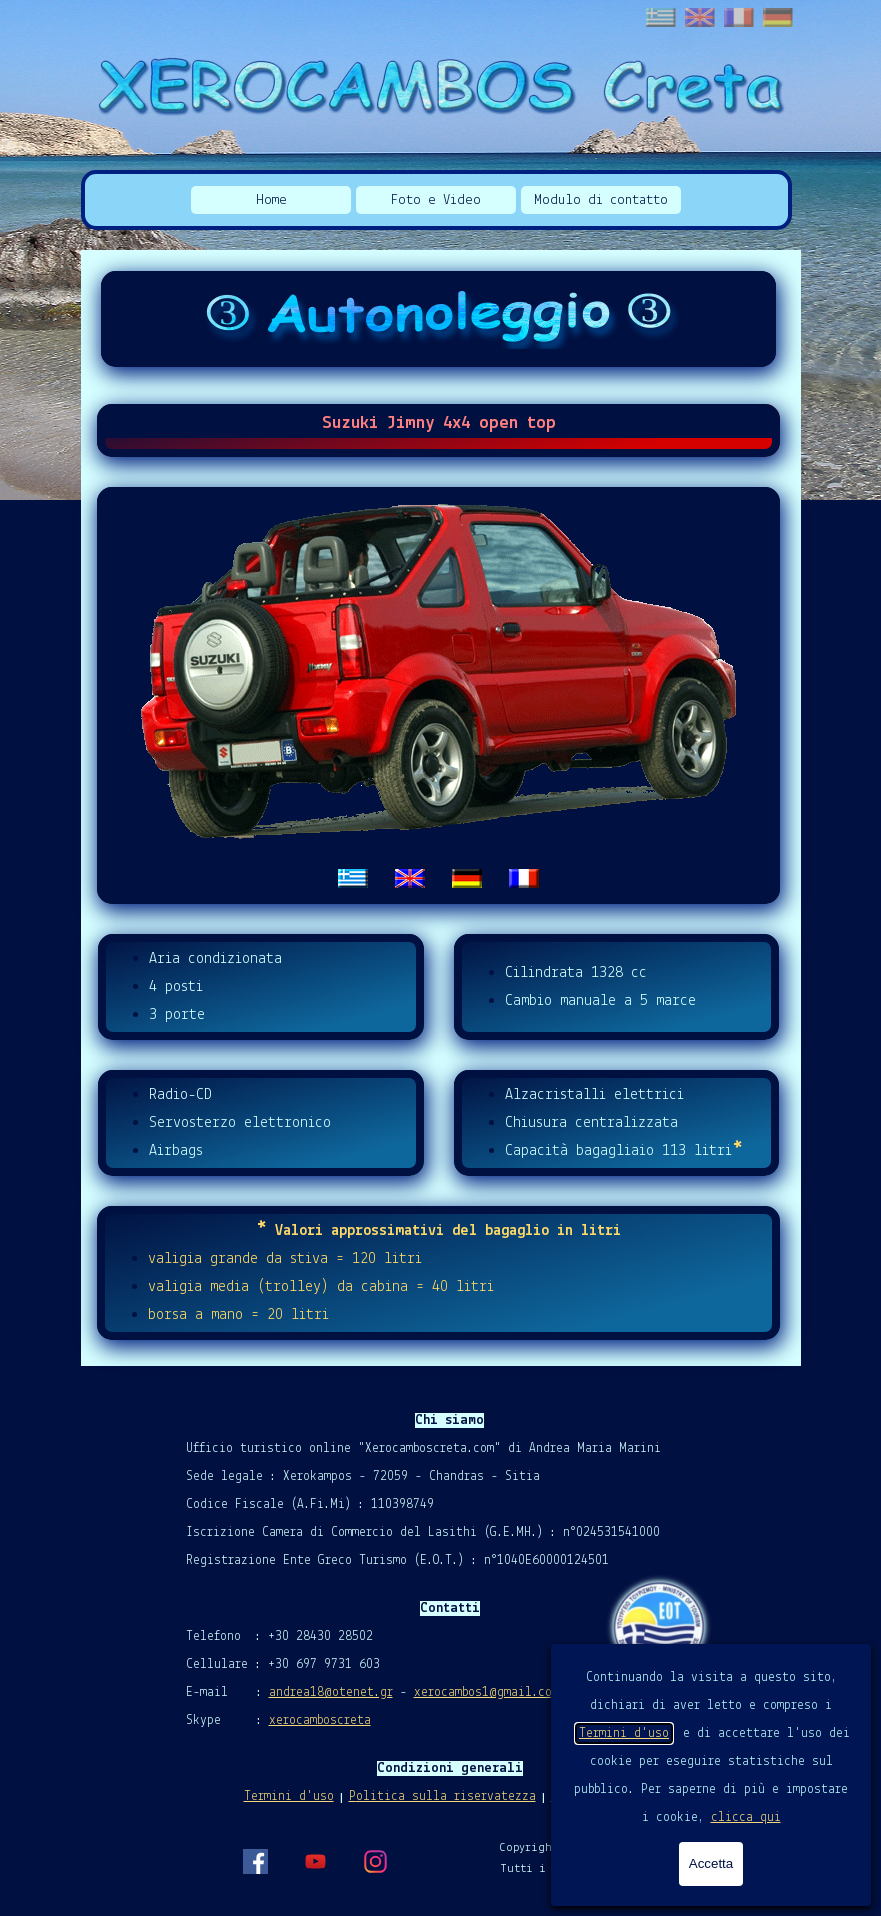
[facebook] (255, 1861)
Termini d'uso (624, 1733)
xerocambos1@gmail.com (486, 1692)
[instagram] (375, 1861)
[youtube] (315, 1861)
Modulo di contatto (601, 200)
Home (271, 200)
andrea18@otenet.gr (331, 1692)
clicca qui (746, 1817)
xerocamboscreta (320, 1720)
